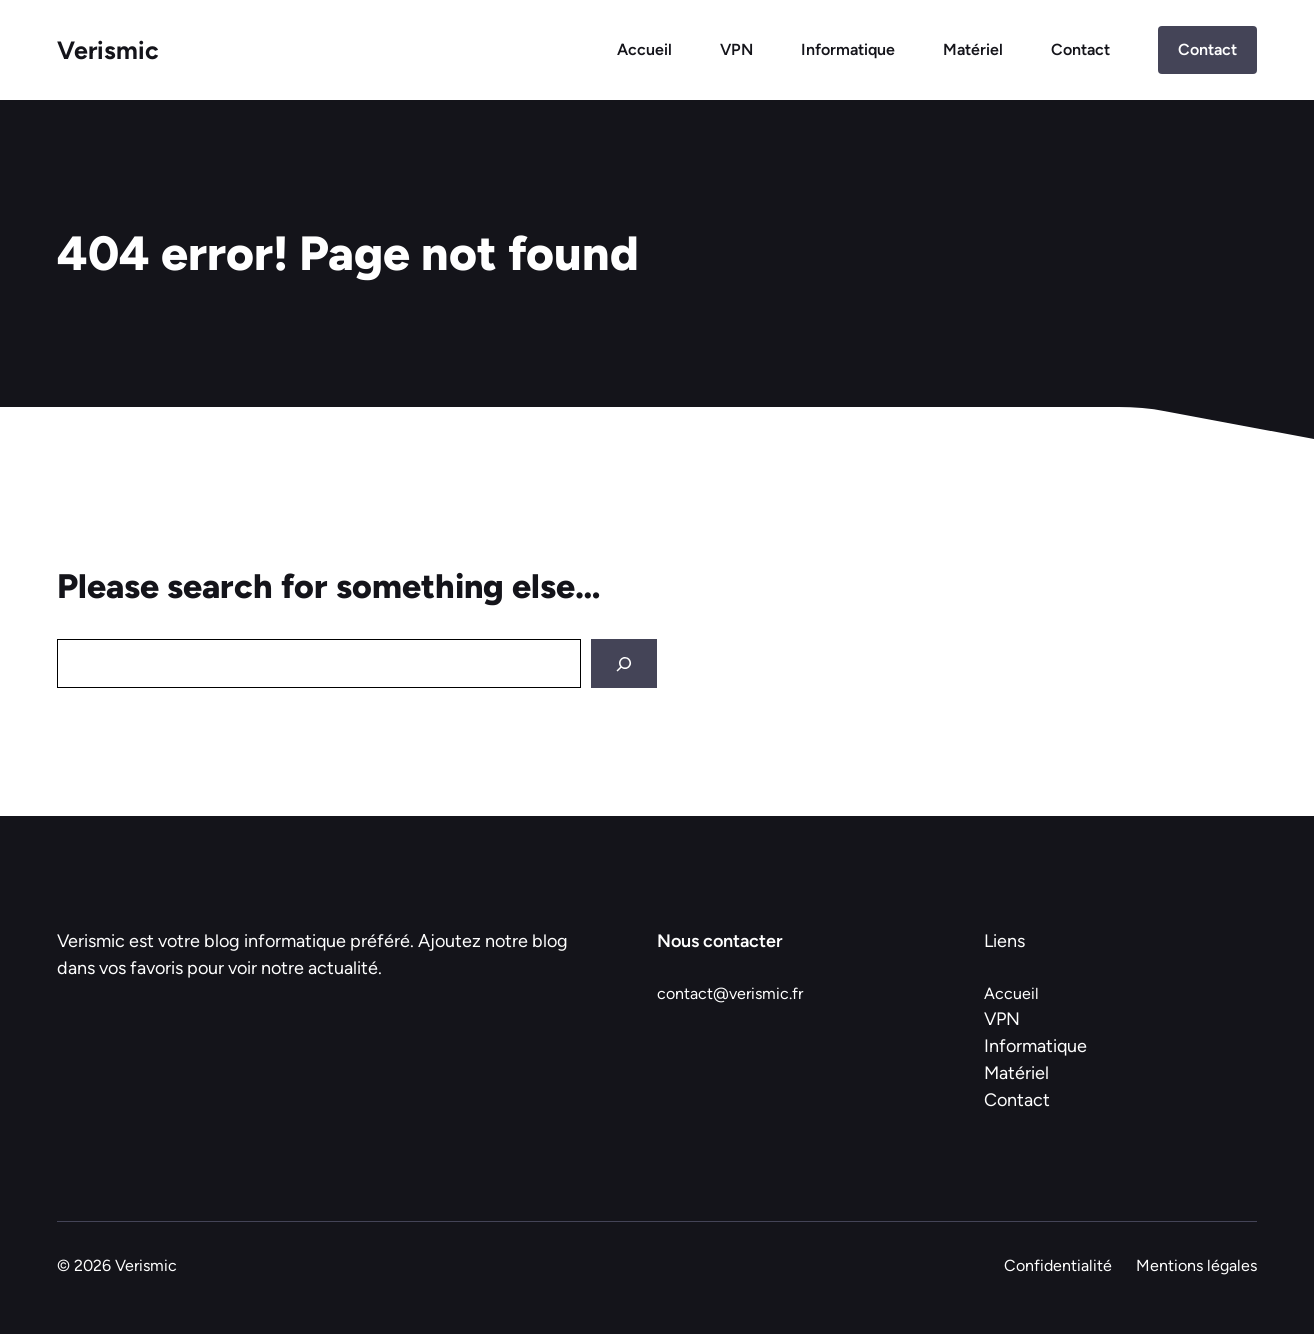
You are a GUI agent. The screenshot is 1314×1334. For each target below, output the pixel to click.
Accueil (644, 49)
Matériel (973, 49)
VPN (736, 49)
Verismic (108, 50)
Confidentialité (1058, 1265)
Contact (1080, 49)
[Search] (624, 663)
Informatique (848, 49)
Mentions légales (1196, 1265)
